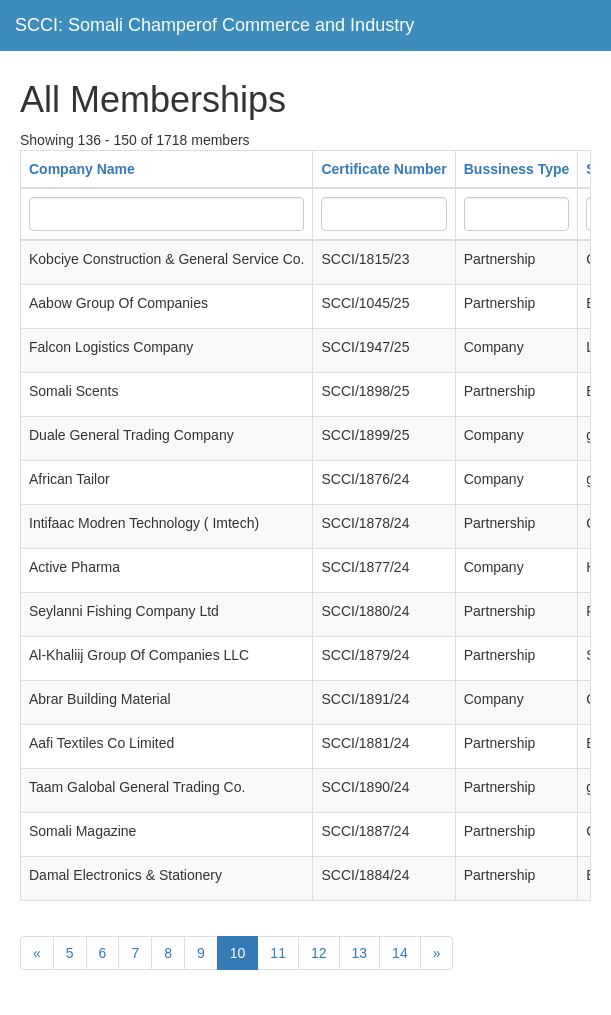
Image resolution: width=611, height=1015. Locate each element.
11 (278, 953)
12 (319, 953)
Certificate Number (383, 169)
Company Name (82, 169)
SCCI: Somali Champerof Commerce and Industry (214, 25)
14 (400, 953)
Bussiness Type (517, 169)
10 (238, 953)
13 (360, 953)
